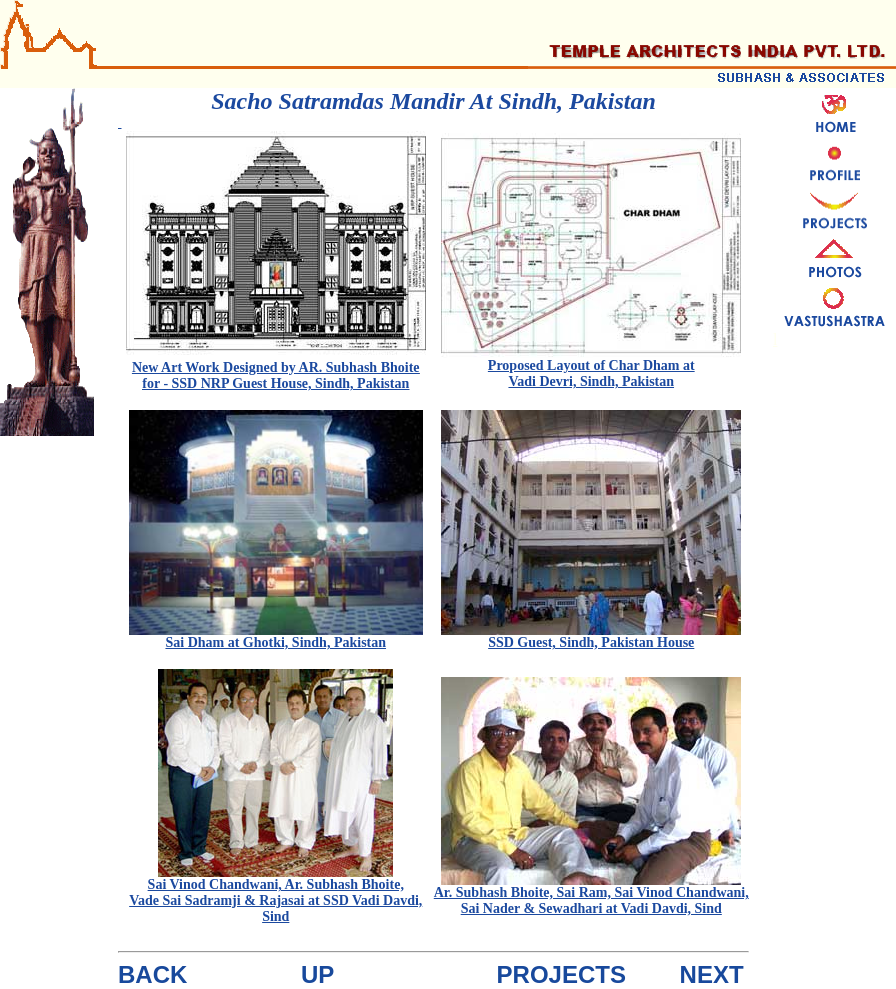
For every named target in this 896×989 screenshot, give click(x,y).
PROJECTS (561, 974)
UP (317, 974)
